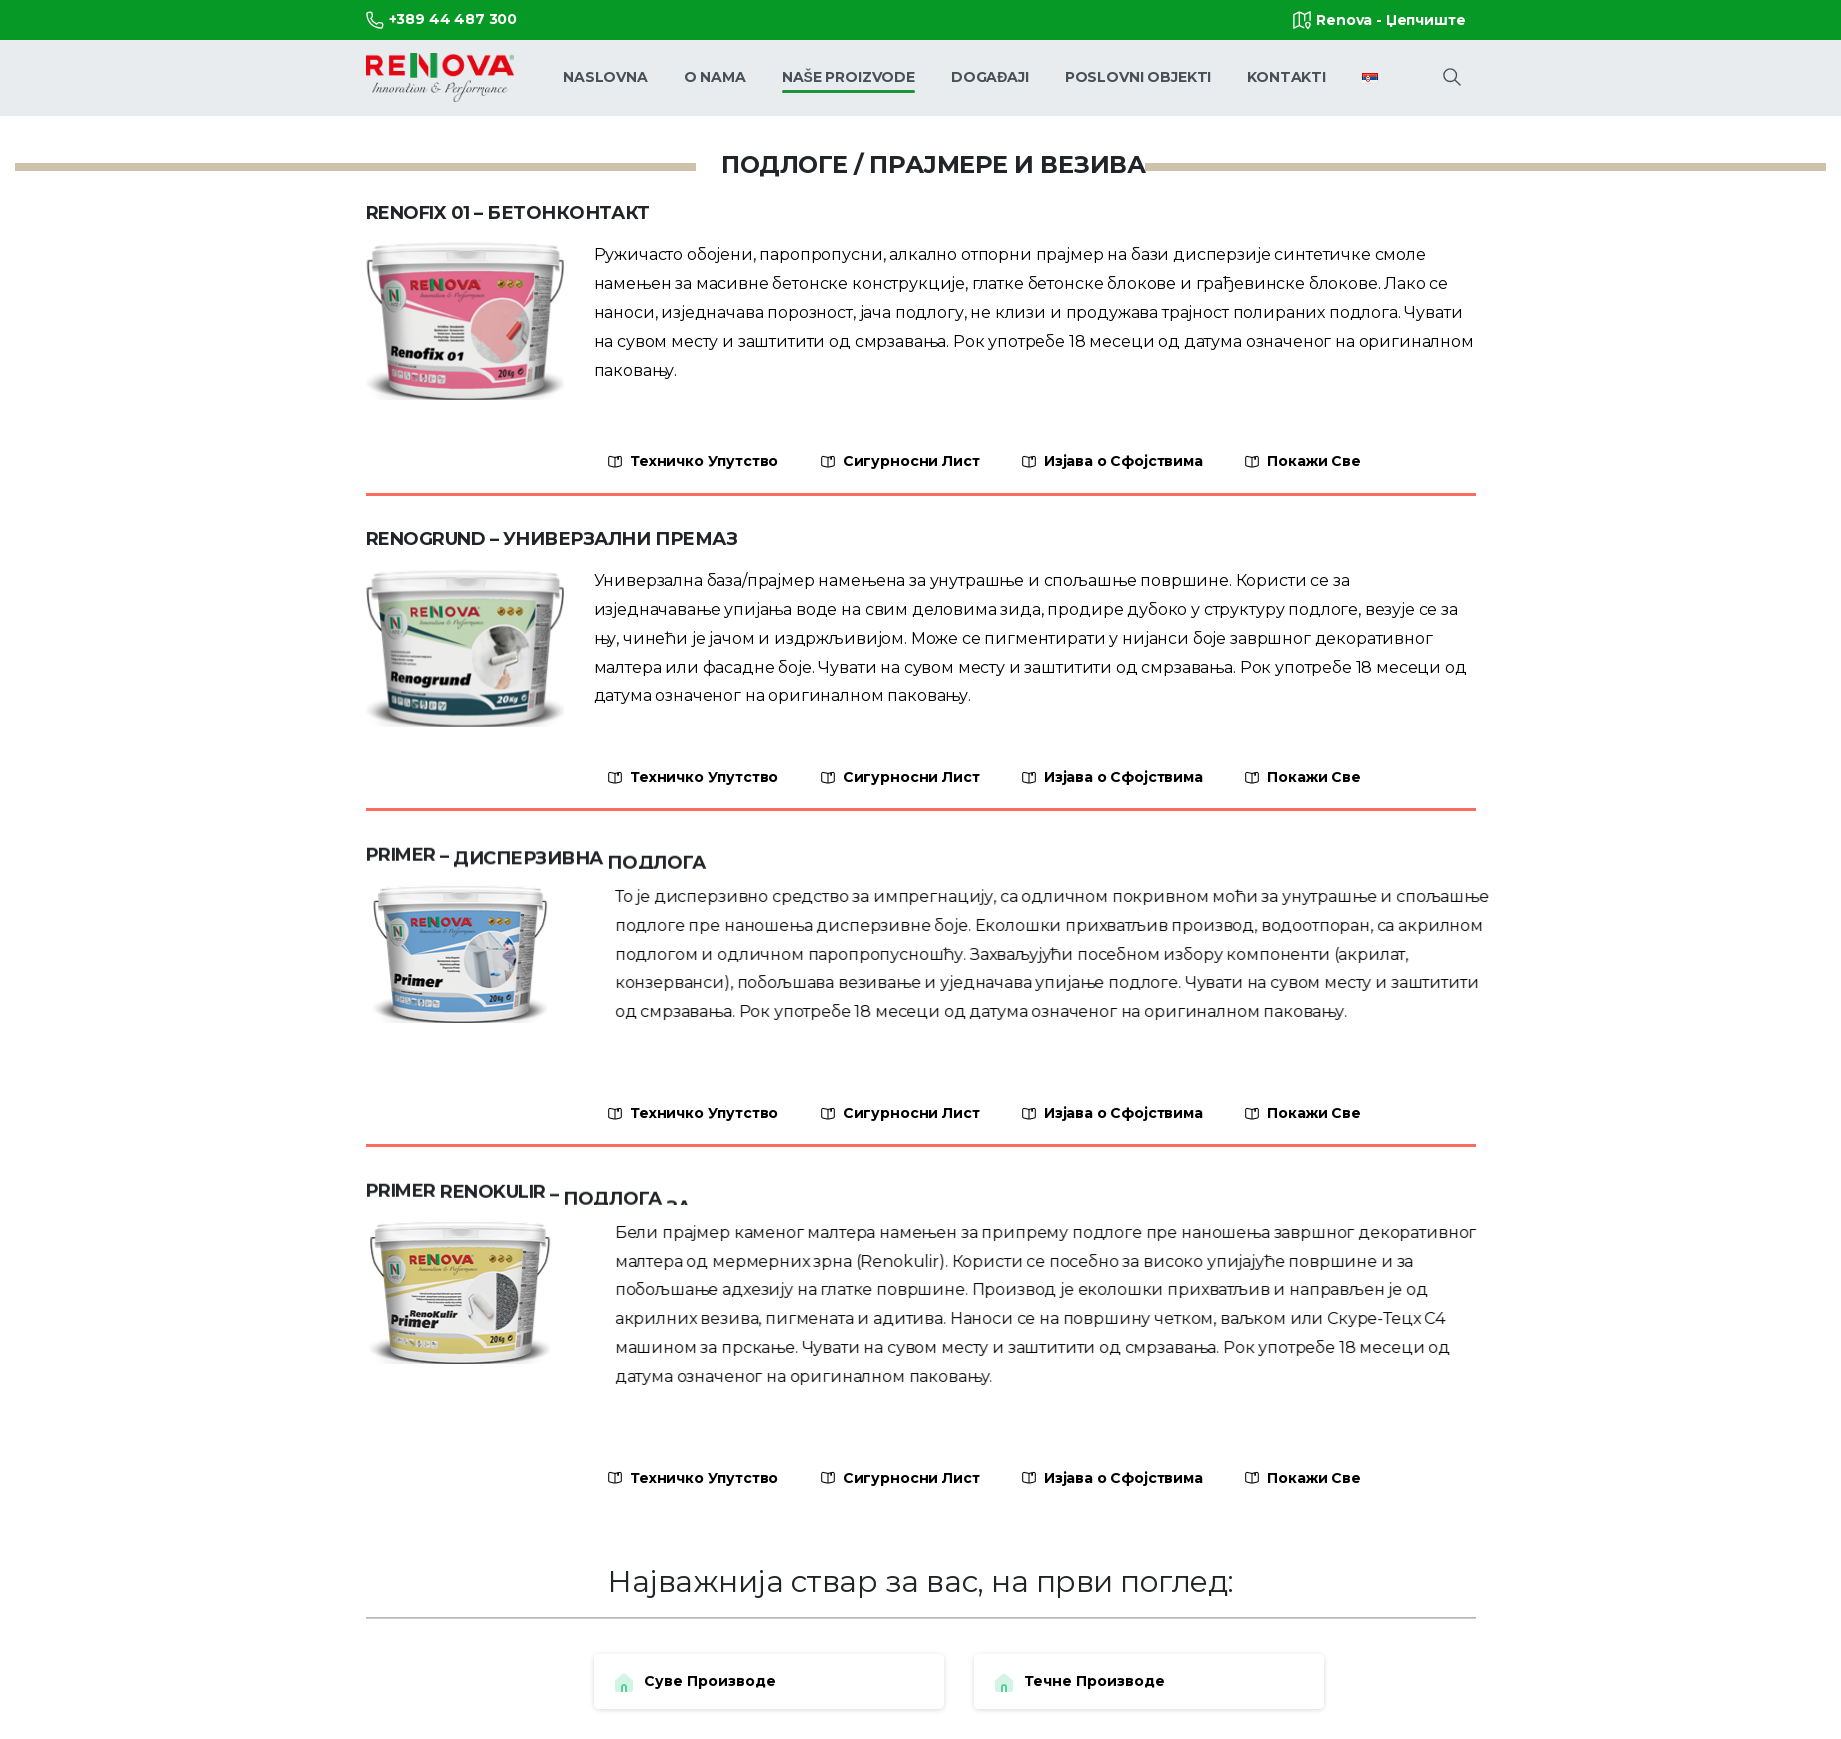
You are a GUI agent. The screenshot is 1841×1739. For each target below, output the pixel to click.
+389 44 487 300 (442, 19)
